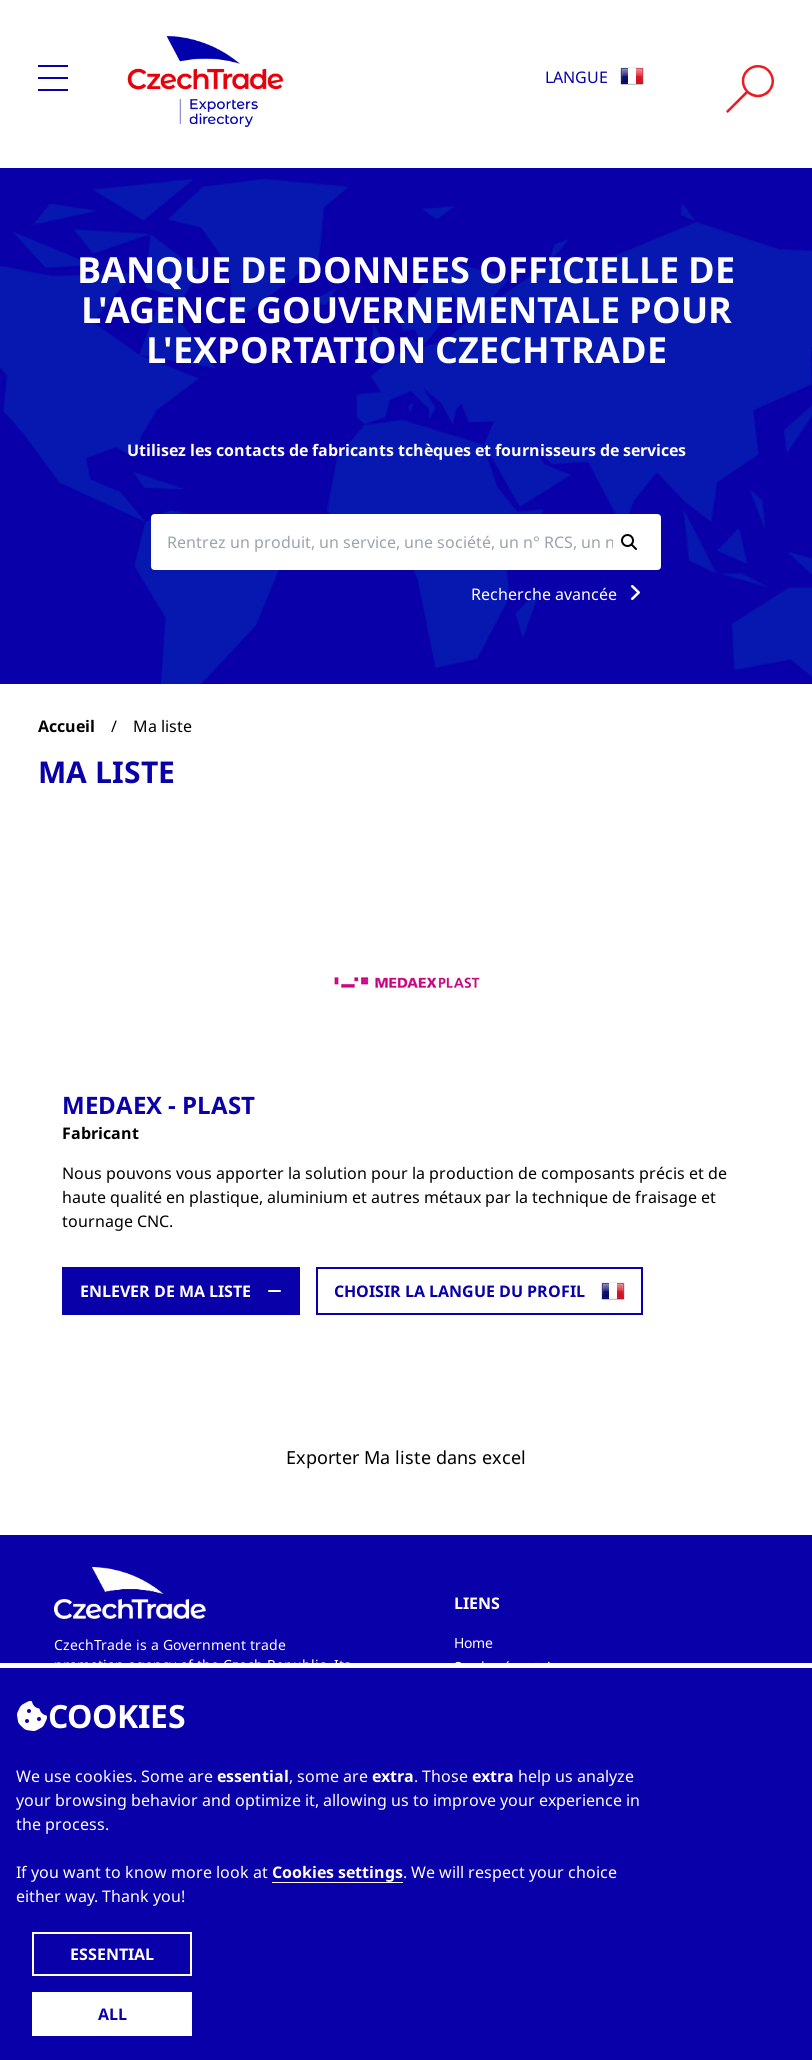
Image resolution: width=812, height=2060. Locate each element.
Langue (594, 77)
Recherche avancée (560, 594)
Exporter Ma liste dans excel (406, 1457)
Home (473, 1642)
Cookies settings (337, 1872)
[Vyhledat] (750, 89)
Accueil (66, 726)
